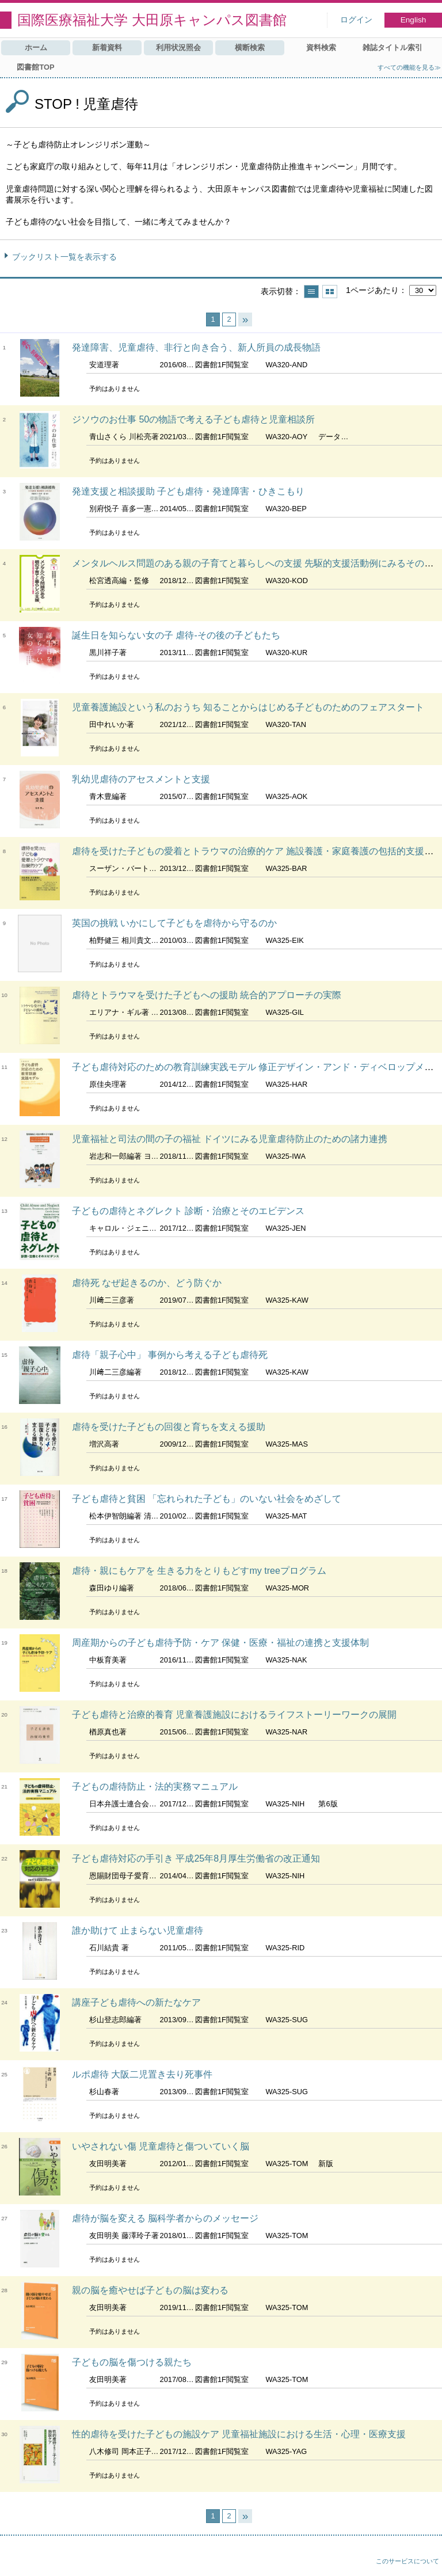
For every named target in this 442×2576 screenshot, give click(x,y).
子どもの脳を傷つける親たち (132, 2362)
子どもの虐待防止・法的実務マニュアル (155, 1786)
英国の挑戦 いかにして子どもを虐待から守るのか (174, 923)
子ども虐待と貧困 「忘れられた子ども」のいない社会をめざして (206, 1499)
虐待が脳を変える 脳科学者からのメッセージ (165, 2218)
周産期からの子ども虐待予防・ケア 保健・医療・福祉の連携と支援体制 (220, 1642)
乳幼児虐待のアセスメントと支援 (141, 779)
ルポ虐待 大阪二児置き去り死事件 (142, 2074)
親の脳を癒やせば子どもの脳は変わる (150, 2290)
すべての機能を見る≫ (409, 67)
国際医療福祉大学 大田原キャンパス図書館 (152, 20)
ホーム (36, 47)
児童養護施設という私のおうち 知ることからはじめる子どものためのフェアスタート (248, 707)
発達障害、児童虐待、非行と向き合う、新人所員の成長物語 (196, 347)
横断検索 (250, 47)
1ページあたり (372, 290)
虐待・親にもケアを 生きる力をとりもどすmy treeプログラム (199, 1571)
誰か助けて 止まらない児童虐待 (137, 1930)
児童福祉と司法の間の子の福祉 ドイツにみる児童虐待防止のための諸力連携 (229, 1139)
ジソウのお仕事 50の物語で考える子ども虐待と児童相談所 (193, 419)
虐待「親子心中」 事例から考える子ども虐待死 (170, 1355)
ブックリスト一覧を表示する (64, 256)
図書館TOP (35, 67)
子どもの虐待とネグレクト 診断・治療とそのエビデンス (188, 1211)
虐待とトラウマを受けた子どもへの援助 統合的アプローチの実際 (206, 995)
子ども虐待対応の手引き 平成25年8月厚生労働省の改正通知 (196, 1858)
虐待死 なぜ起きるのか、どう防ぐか (147, 1283)
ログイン (356, 20)
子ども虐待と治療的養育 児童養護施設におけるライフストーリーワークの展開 (234, 1714)
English (413, 20)
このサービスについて (407, 2561)
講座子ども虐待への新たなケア (136, 2002)
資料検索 (321, 47)
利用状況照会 (178, 47)
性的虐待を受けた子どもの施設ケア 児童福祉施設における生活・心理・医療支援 (239, 2434)
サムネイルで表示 (329, 291)
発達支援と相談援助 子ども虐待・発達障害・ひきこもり (188, 491)
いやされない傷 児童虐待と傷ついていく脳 (160, 2146)
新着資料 (107, 47)
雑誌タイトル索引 (392, 47)
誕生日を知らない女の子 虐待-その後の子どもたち (176, 635)
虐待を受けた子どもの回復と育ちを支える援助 (168, 1427)
